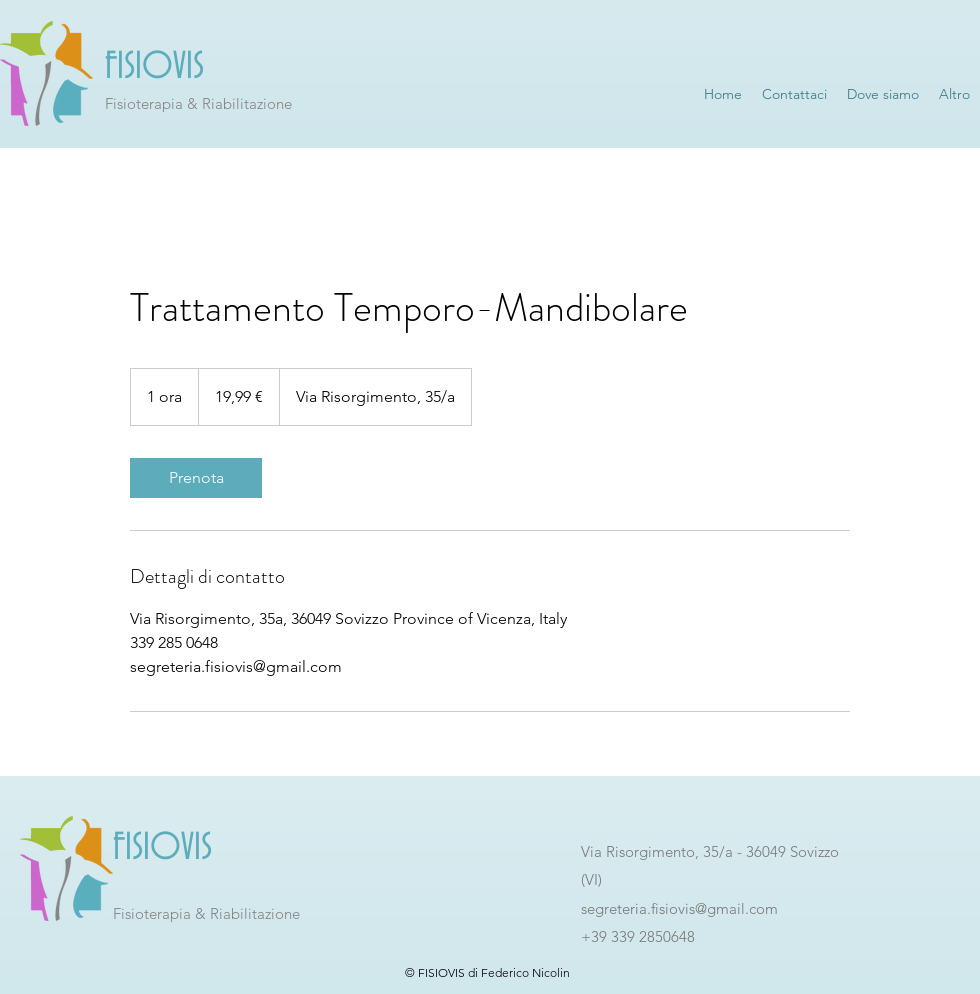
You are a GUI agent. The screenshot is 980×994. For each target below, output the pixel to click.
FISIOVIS (154, 67)
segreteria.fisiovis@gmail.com (679, 908)
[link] (196, 478)
